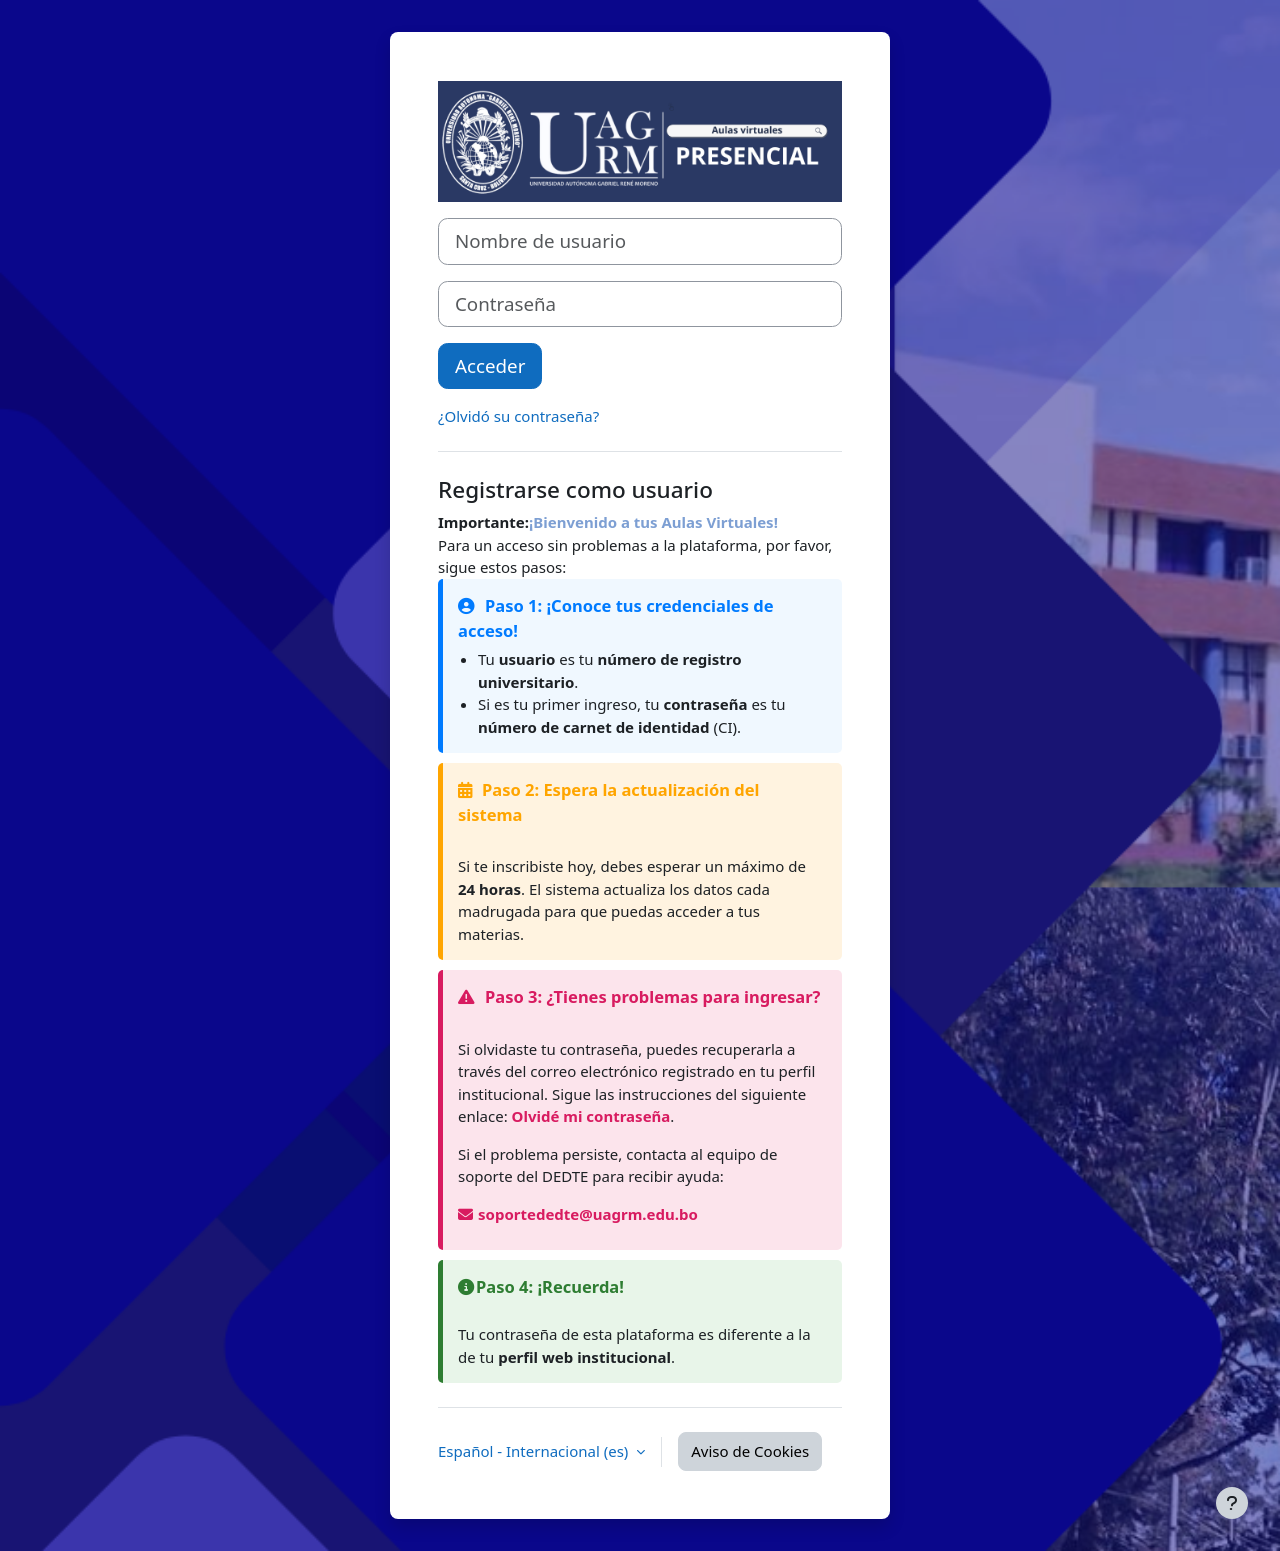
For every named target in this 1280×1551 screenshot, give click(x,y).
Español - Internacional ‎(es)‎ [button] (535, 1451)
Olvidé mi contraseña (591, 1116)
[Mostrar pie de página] (1232, 1503)
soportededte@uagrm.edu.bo (578, 1214)
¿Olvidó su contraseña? (518, 416)
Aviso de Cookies (750, 1451)
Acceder (490, 365)
